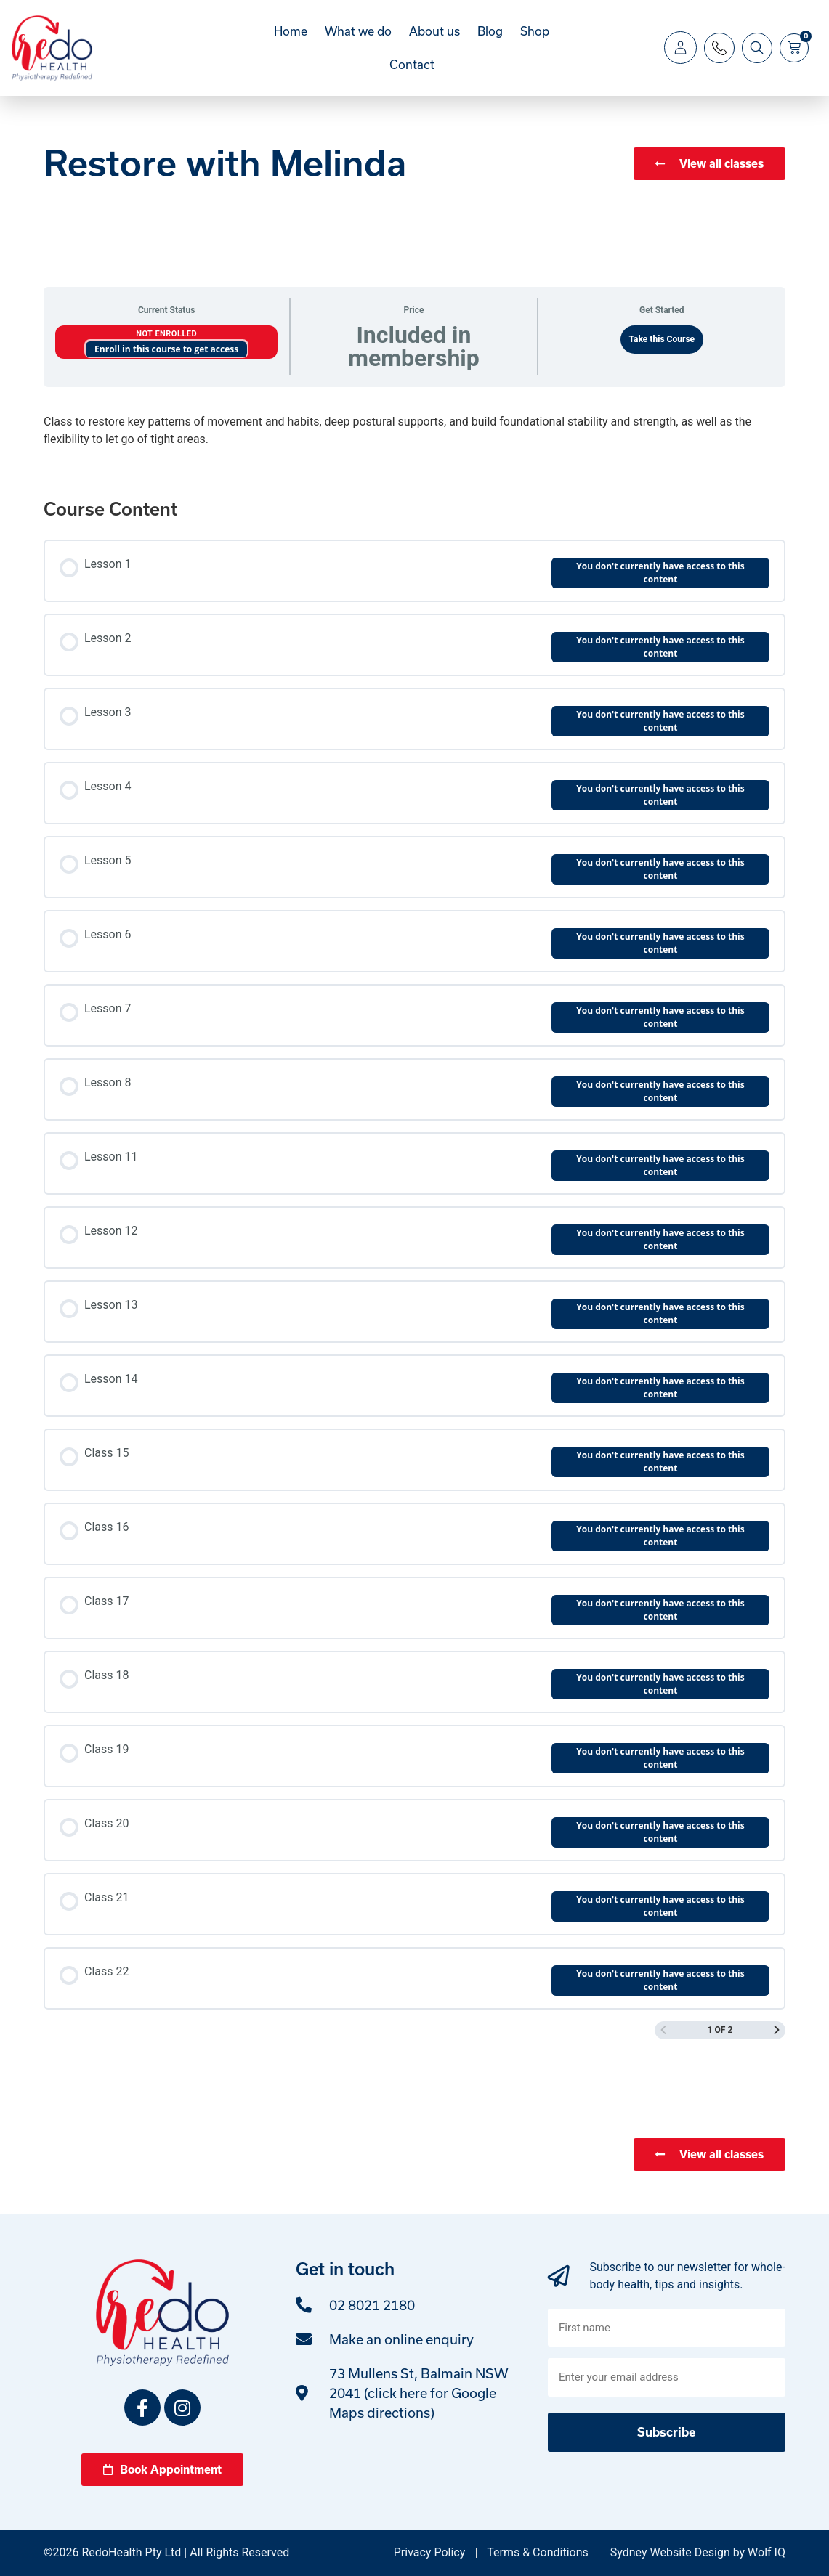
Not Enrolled (166, 333)
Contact (411, 64)
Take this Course (662, 339)
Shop (534, 31)
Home (290, 31)
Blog (490, 31)
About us (434, 31)
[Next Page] (776, 2030)
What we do (358, 31)
